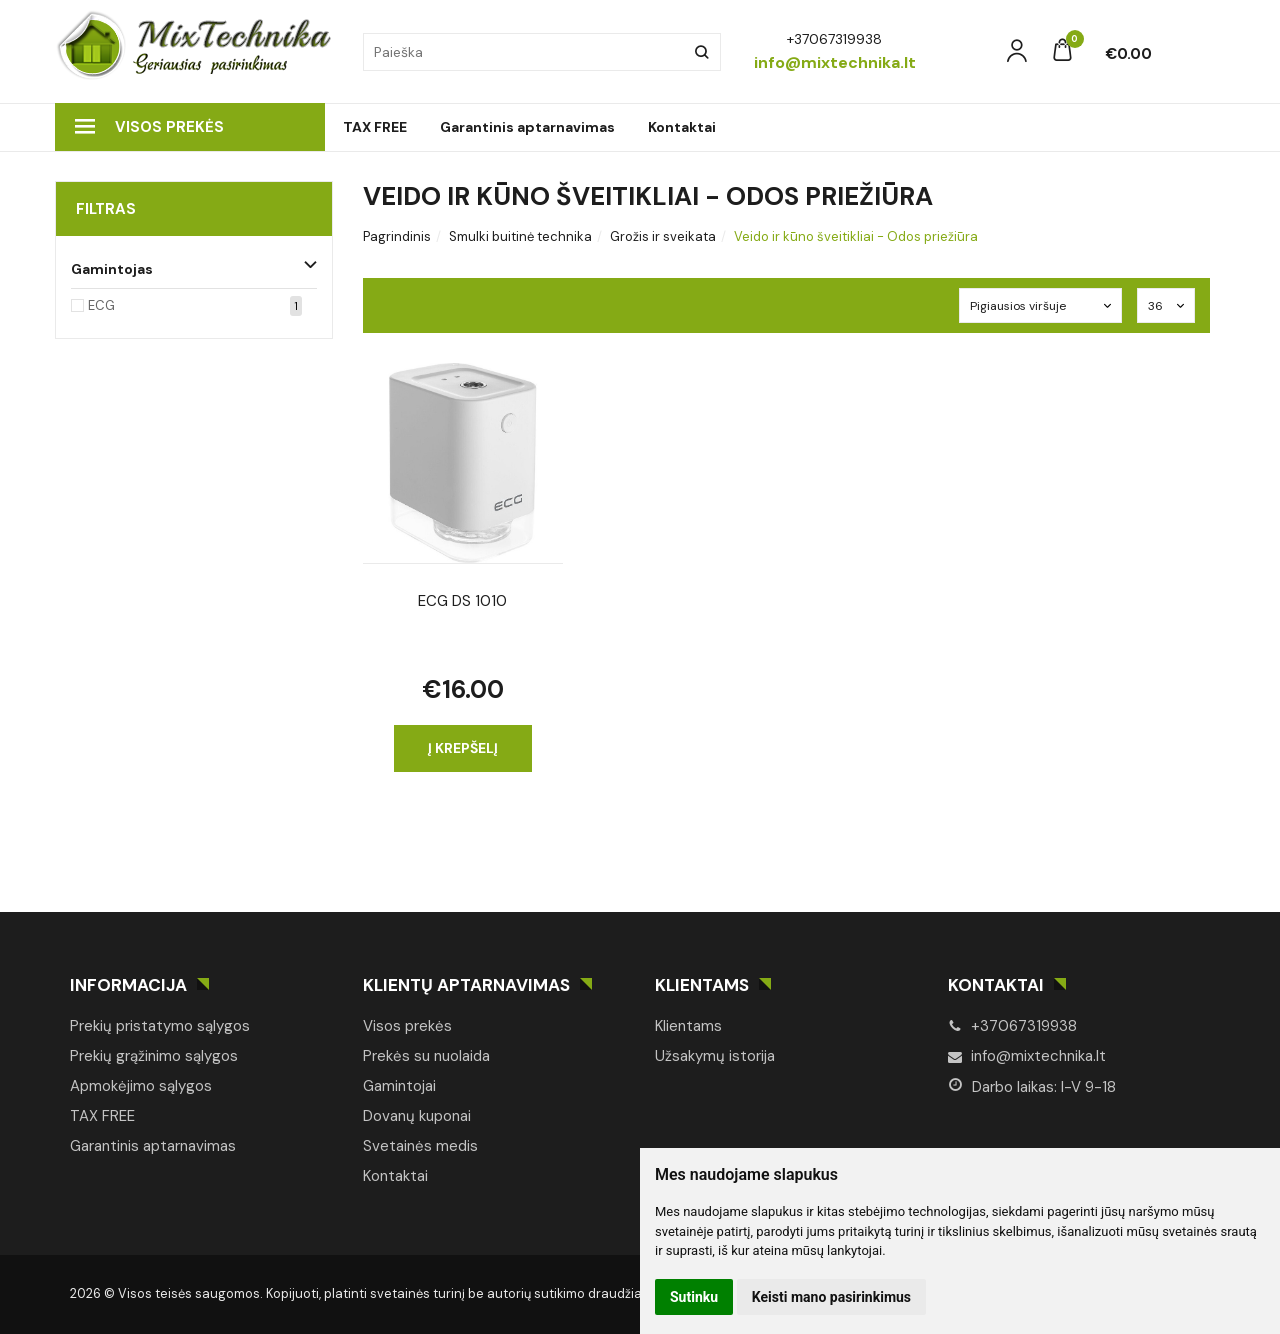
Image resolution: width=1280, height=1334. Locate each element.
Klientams (702, 985)
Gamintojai (399, 1086)
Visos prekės (149, 127)
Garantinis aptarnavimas (527, 127)
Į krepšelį (463, 748)
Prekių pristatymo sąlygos (160, 1026)
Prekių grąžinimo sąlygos (154, 1056)
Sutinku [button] (694, 1297)
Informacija (128, 985)
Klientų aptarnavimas (466, 985)
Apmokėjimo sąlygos (141, 1086)
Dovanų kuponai (417, 1116)
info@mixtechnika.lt (1027, 1056)
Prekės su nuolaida (426, 1056)
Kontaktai (682, 127)
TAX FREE (375, 127)
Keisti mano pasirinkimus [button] (831, 1297)
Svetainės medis (420, 1146)
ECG (101, 305)
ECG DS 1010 (462, 601)
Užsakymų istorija (715, 1056)
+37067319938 (1012, 1026)
